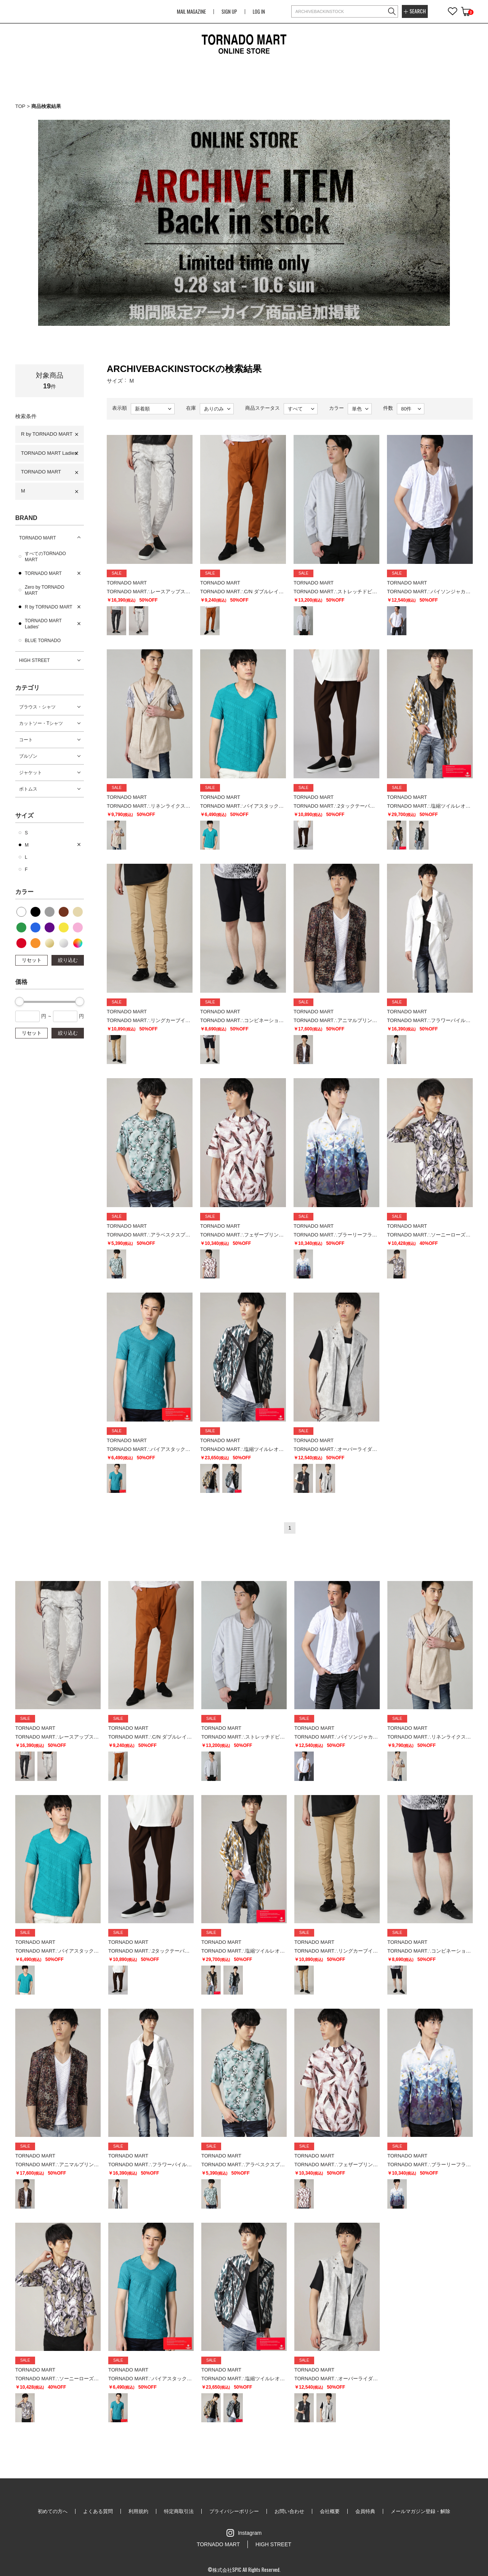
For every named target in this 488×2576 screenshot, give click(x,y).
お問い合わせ (289, 2511)
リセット (32, 960)
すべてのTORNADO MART (45, 556)
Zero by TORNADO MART (44, 590)
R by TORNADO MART (46, 434)
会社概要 (330, 2511)
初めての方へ (52, 2511)
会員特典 (365, 2511)
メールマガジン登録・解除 (420, 2511)
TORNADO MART (41, 472)
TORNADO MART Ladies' (49, 453)
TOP (20, 106)
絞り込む (68, 960)
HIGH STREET (34, 660)
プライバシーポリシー (234, 2511)
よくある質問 (98, 2511)
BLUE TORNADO (43, 640)
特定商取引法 (179, 2511)
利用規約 (138, 2511)
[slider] (19, 1001)
